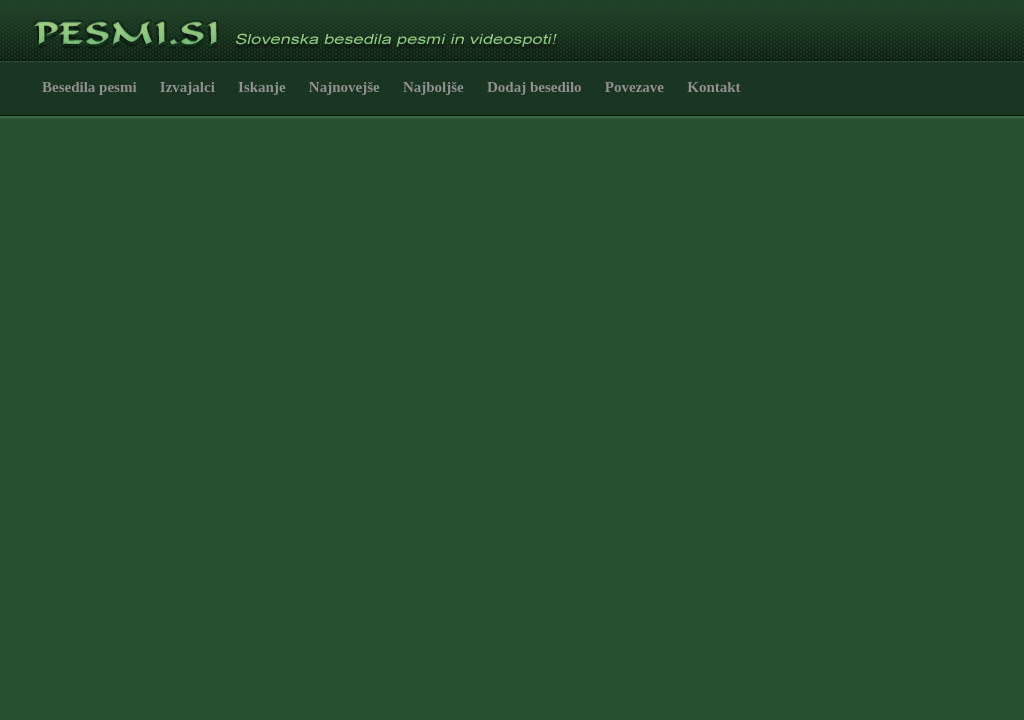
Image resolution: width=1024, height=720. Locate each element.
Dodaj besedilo (534, 87)
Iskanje (262, 87)
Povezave (634, 87)
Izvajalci (187, 87)
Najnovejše (344, 87)
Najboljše (433, 87)
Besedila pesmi (89, 87)
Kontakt (713, 87)
